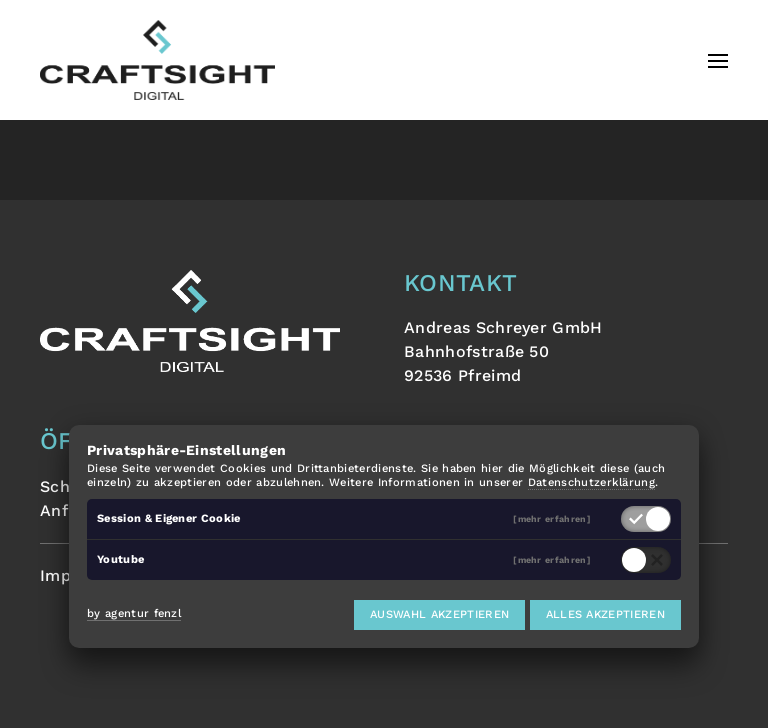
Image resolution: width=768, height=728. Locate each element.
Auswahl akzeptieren (439, 614)
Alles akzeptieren (605, 614)
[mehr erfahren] (552, 519)
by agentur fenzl (134, 613)
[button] (718, 60)
